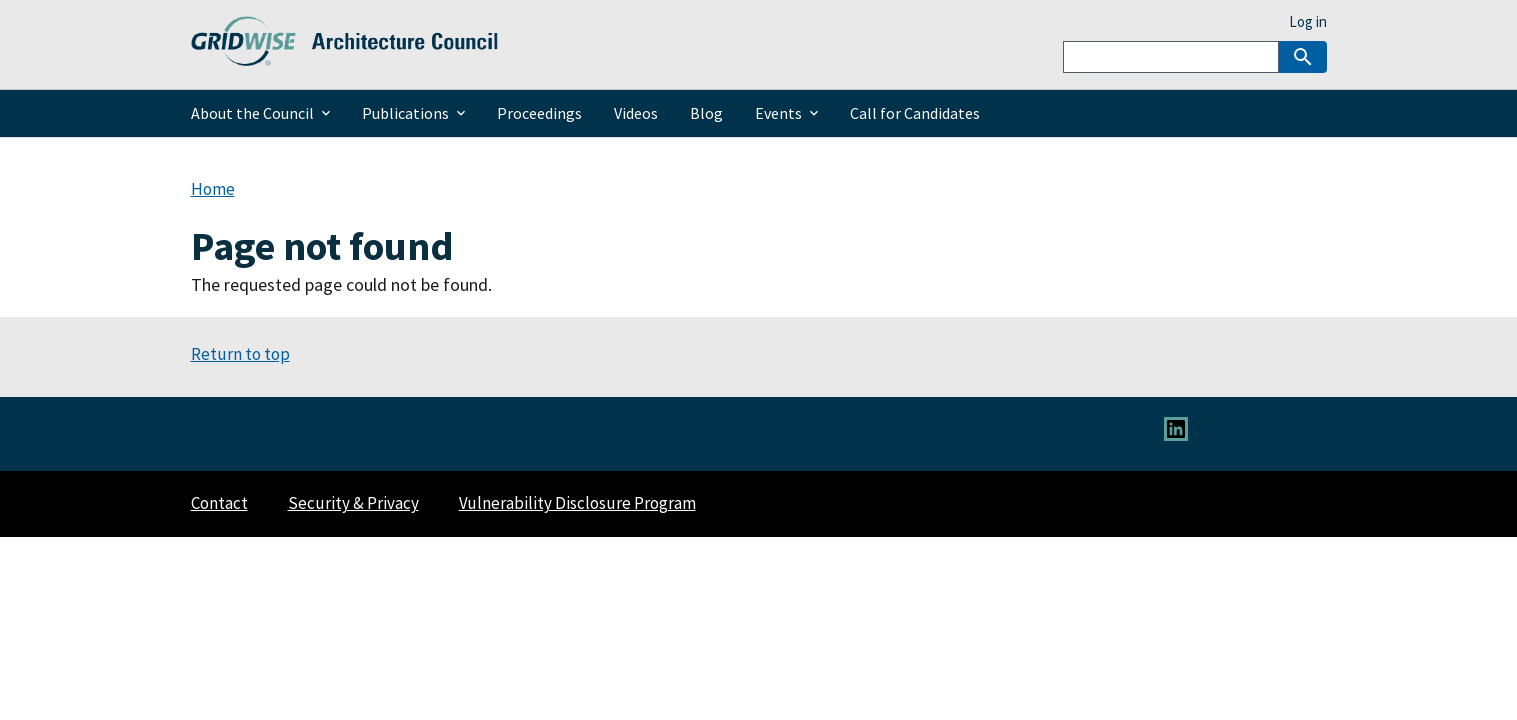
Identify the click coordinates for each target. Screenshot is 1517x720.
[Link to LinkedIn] (1176, 435)
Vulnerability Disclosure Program (577, 503)
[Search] (1171, 57)
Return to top (240, 354)
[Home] (345, 55)
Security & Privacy (353, 503)
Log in (1308, 21)
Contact (219, 503)
